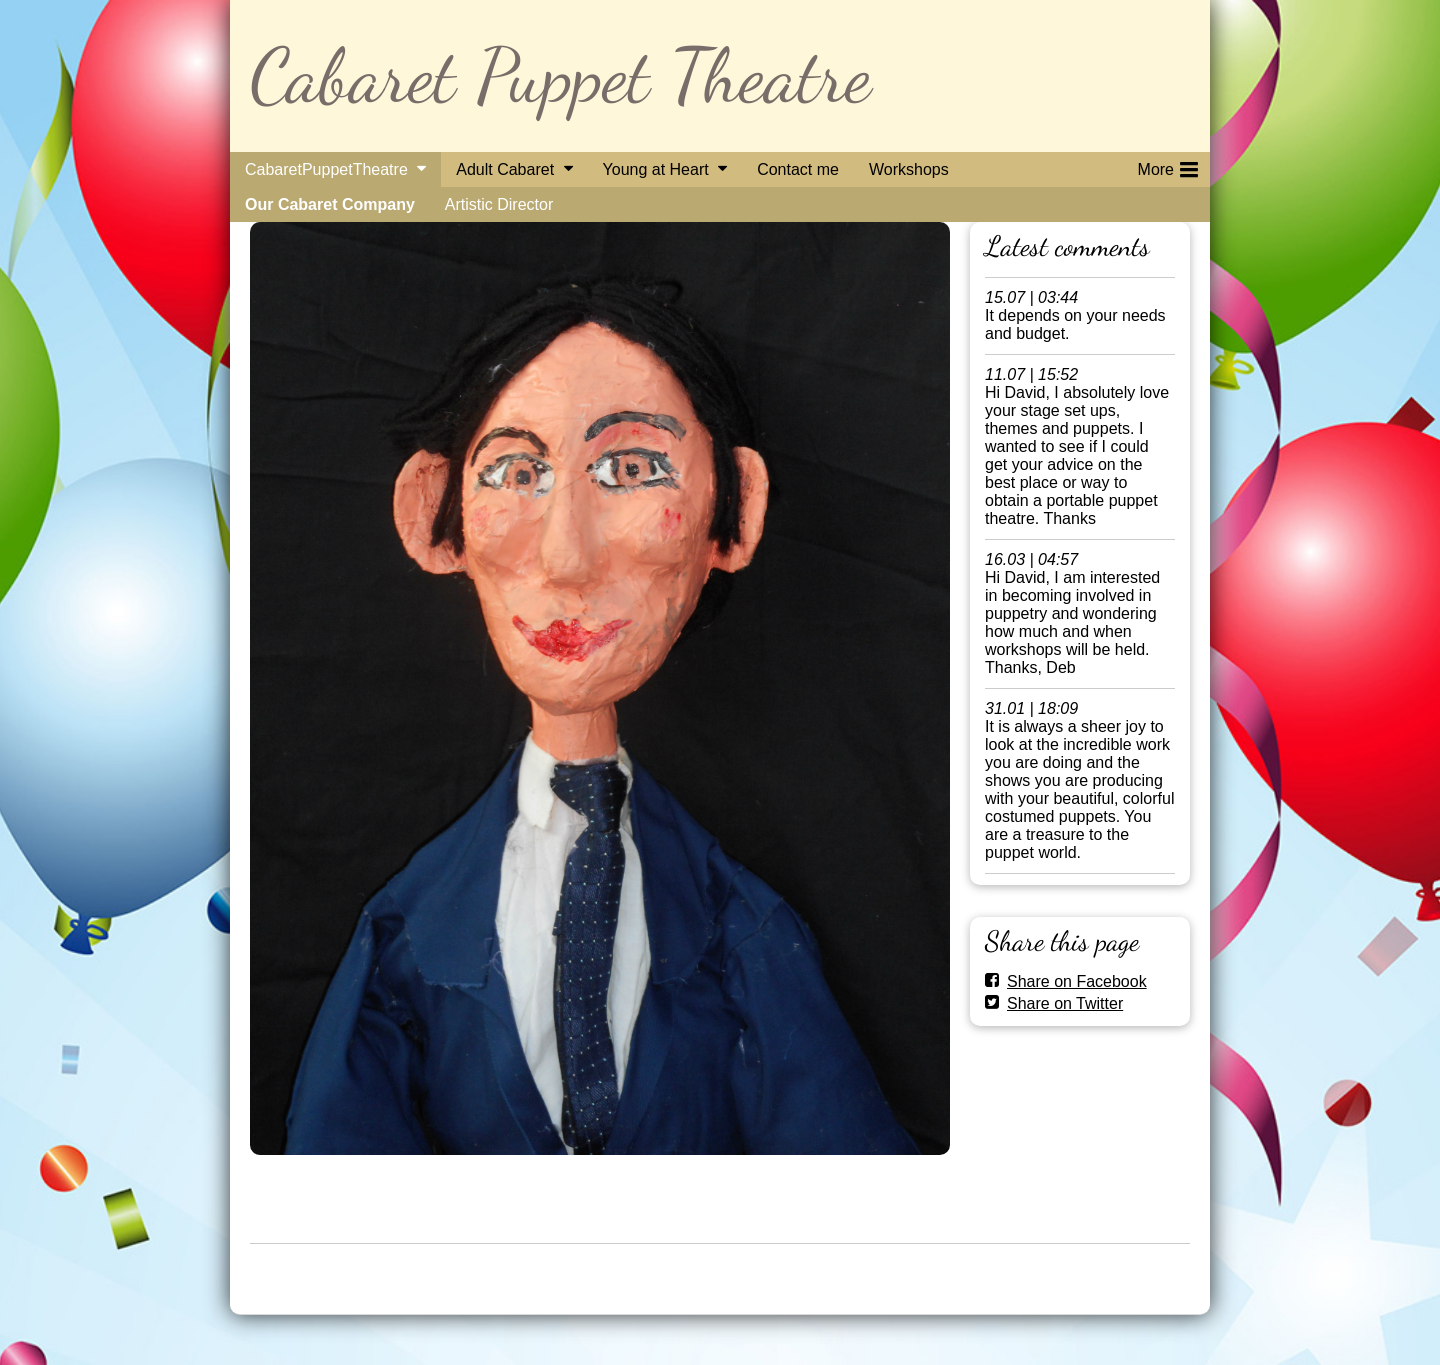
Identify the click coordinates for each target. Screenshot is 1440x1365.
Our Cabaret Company (330, 204)
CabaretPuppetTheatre (326, 169)
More (1168, 166)
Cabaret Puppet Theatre (560, 75)
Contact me (798, 169)
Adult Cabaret (505, 169)
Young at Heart (656, 169)
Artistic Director (499, 204)
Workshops (909, 169)
